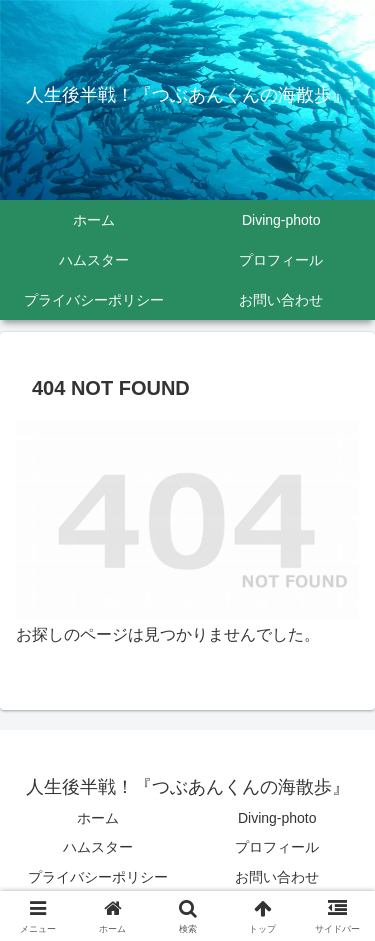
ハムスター (98, 847)
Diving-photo (277, 818)
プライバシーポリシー (98, 877)
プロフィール (277, 847)
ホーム (98, 818)
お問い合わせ (277, 877)
